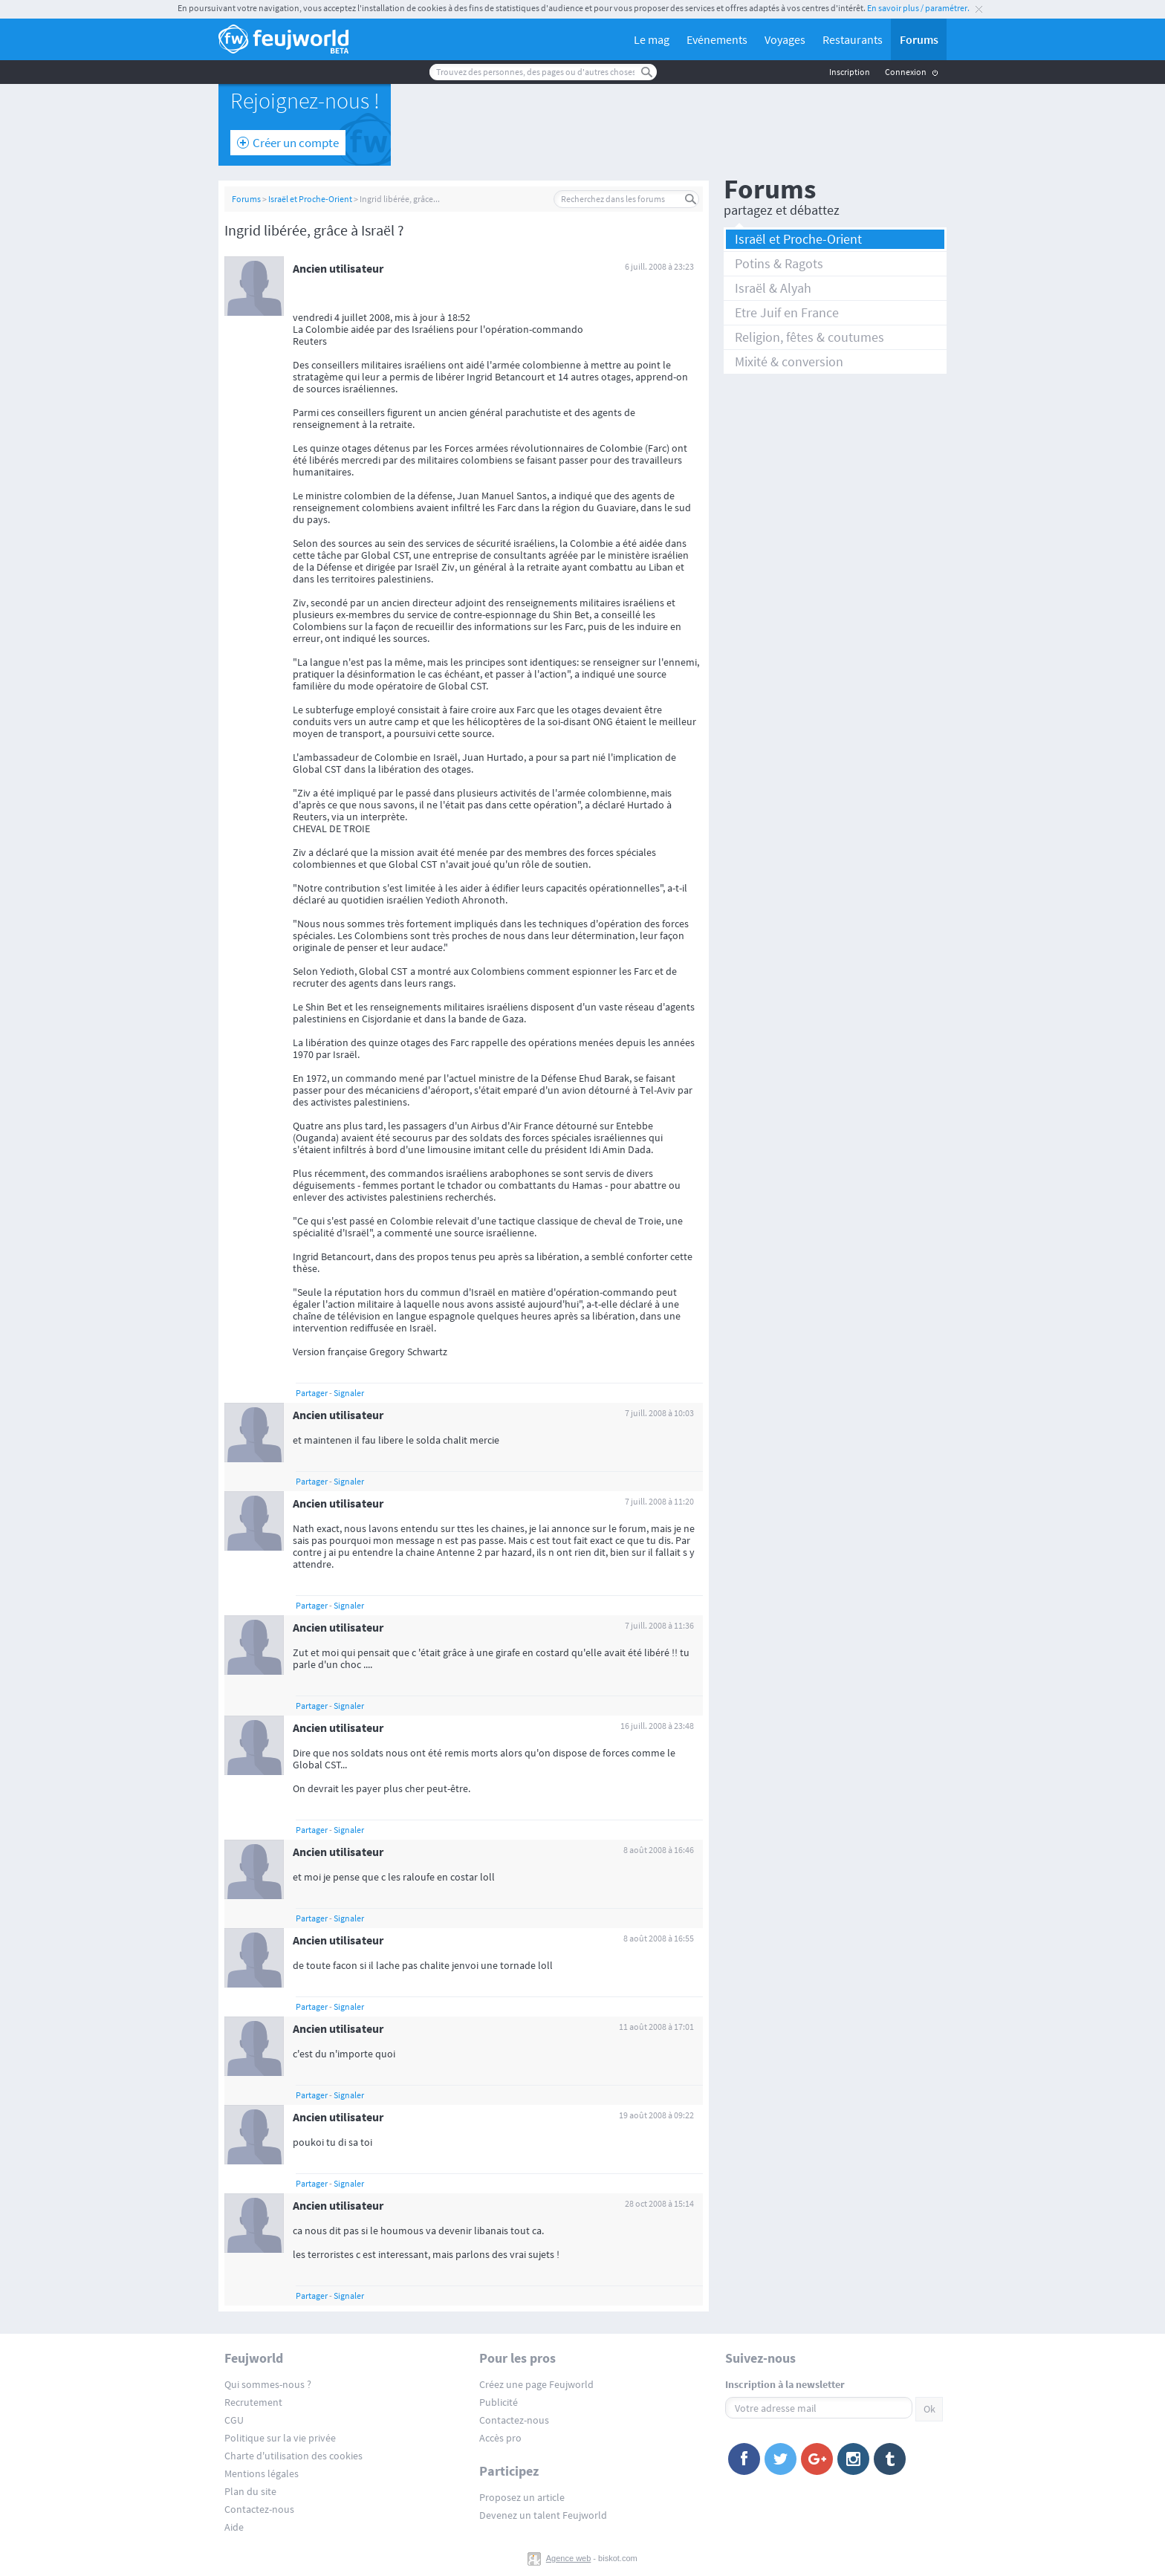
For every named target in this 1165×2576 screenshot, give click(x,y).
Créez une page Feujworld (536, 2384)
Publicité (498, 2402)
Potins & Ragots (779, 263)
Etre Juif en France (787, 312)
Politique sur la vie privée (280, 2437)
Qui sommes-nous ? (267, 2384)
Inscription (849, 71)
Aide (234, 2527)
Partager (312, 1392)
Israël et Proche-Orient (310, 198)
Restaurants (852, 39)
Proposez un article (522, 2497)
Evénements (717, 39)
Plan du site (250, 2491)
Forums (919, 39)
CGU (234, 2420)
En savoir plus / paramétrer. (918, 7)
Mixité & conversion (789, 361)
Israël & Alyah (773, 287)
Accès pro (500, 2437)
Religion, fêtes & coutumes (809, 336)
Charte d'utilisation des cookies (293, 2455)
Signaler (349, 1392)
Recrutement (253, 2402)
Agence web (568, 2558)
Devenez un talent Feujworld (543, 2515)
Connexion (906, 71)
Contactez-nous (259, 2509)
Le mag (651, 39)
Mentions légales (261, 2473)
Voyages (785, 39)
